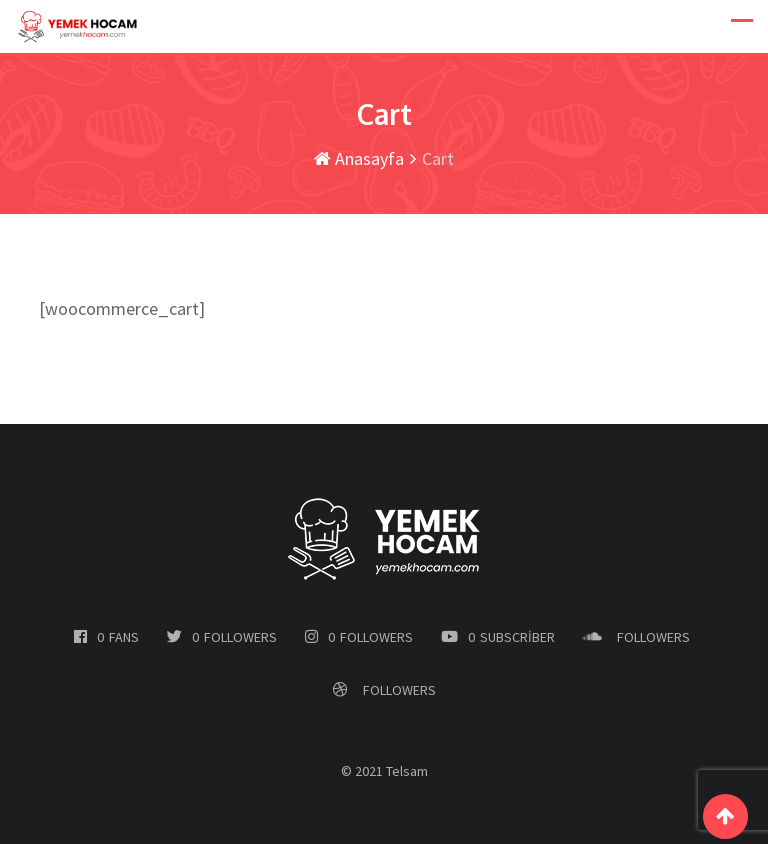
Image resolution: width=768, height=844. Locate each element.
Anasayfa (359, 158)
